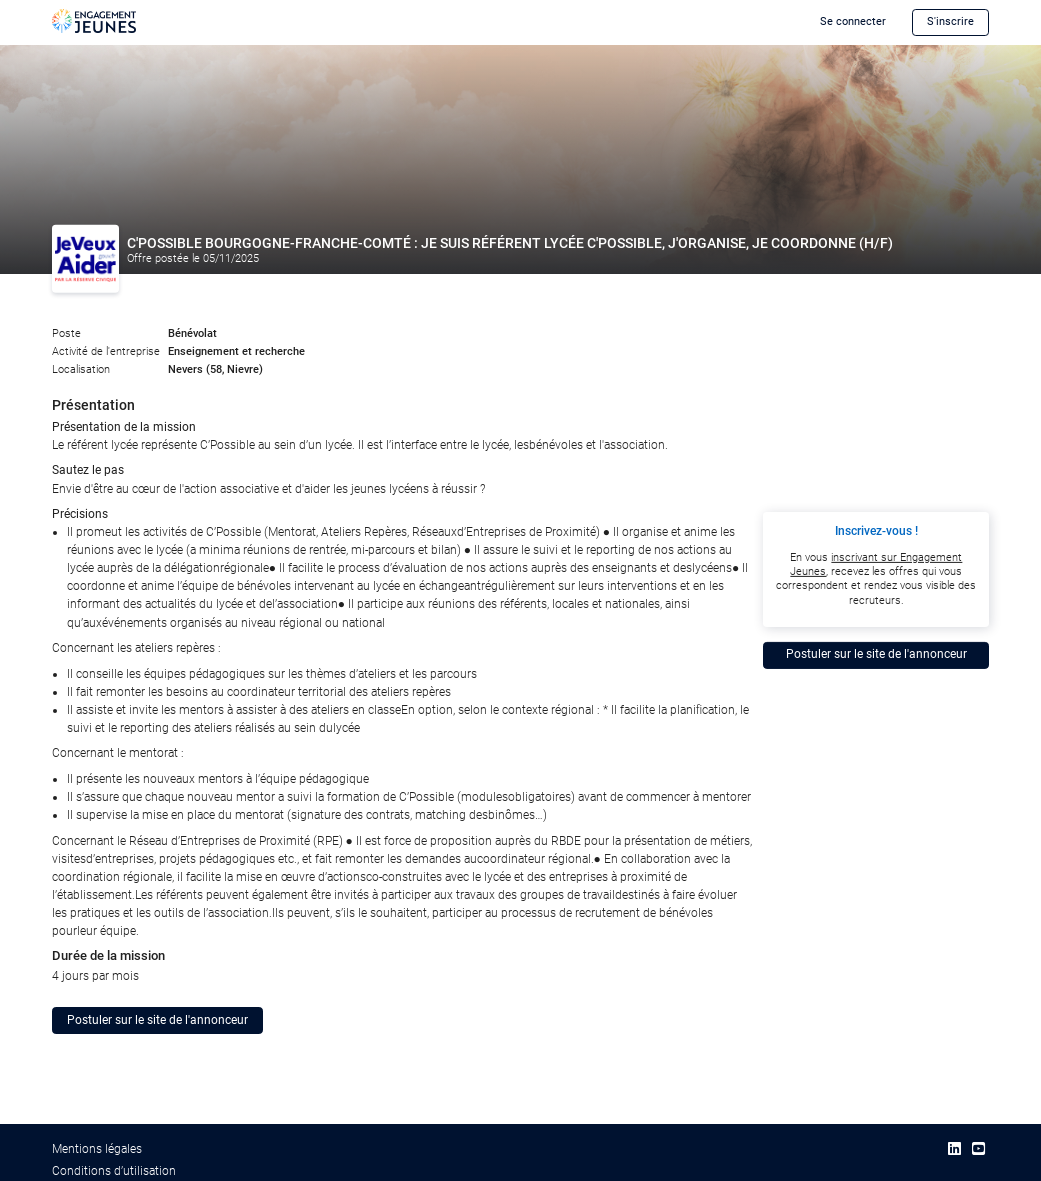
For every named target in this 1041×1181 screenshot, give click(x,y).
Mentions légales (97, 1149)
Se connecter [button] (853, 21)
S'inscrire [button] (950, 21)
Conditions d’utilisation (114, 1171)
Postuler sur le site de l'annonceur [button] (157, 1020)
